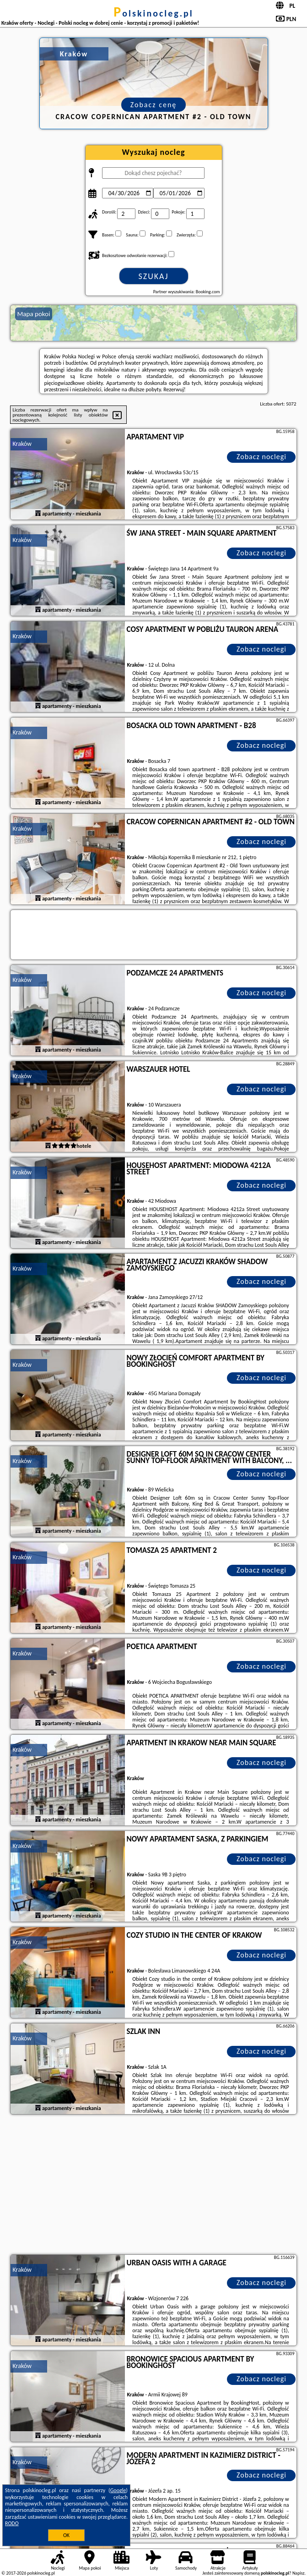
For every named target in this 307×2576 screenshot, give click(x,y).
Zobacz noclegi (261, 456)
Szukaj (154, 276)
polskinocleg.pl (153, 13)
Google (118, 2490)
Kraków (22, 444)
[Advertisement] (153, 2185)
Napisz (298, 2573)
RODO (12, 2523)
